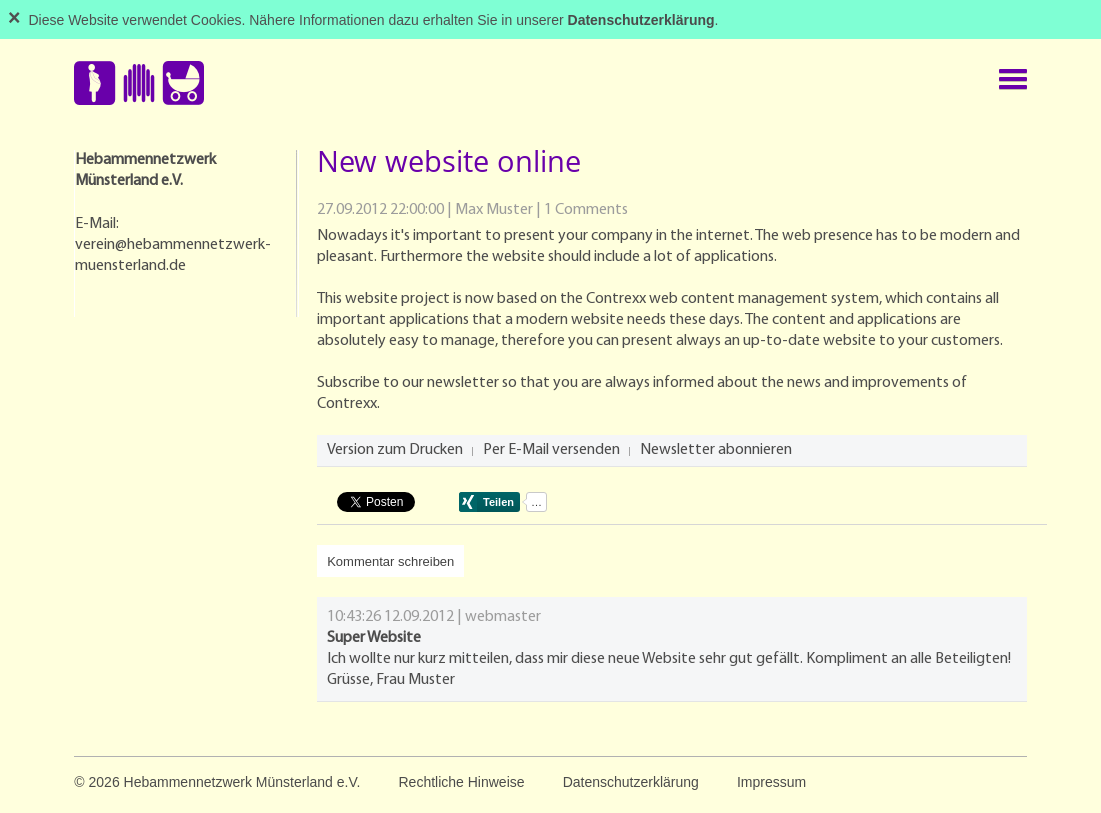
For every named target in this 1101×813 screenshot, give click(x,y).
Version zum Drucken (395, 450)
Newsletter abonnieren (716, 450)
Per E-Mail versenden (551, 450)
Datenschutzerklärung (631, 782)
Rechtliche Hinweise (461, 782)
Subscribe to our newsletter (408, 383)
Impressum (771, 782)
